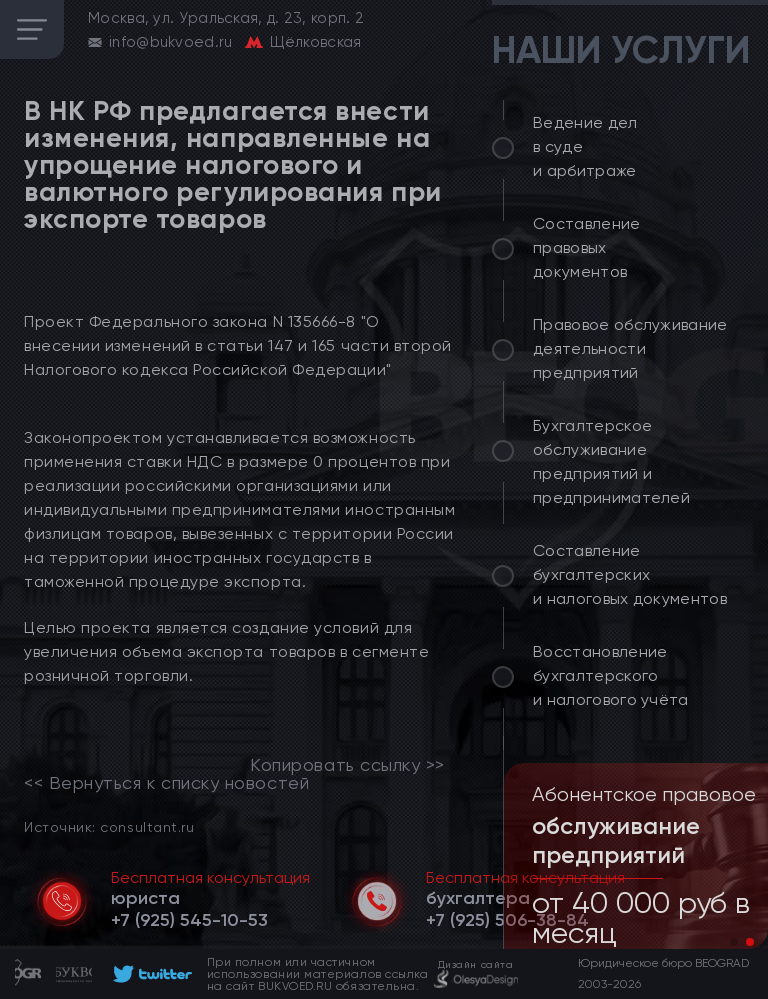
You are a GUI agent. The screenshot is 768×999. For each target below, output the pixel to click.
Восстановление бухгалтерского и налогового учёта (611, 675)
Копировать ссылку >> (347, 765)
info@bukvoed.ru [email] (171, 42)
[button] (734, 942)
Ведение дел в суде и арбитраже (585, 146)
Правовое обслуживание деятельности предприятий (630, 348)
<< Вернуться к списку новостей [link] (166, 783)
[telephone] (189, 920)
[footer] (149, 974)
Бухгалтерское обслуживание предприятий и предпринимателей (611, 461)
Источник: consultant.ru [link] (109, 826)
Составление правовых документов (587, 247)
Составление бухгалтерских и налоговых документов (630, 574)
